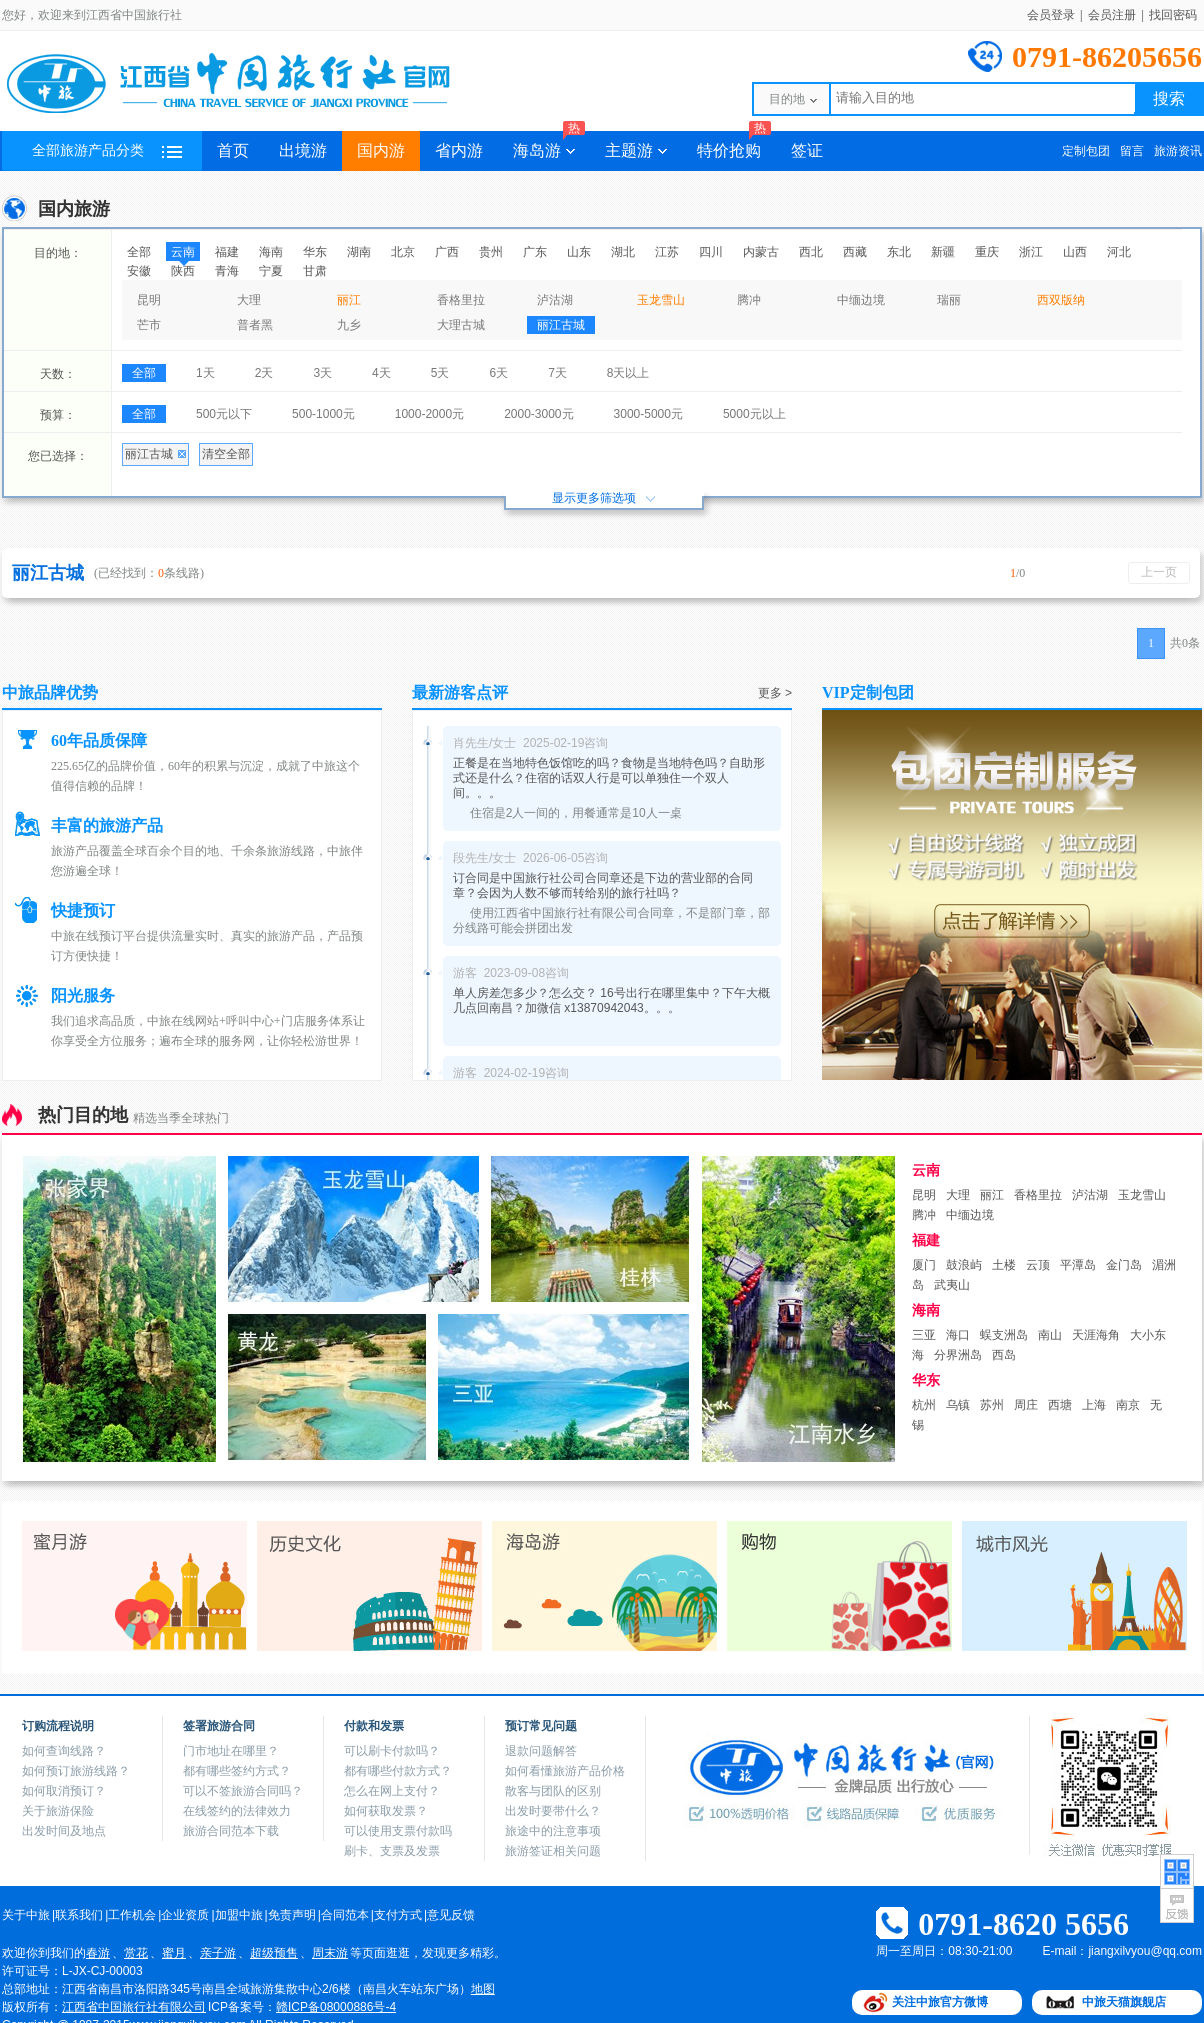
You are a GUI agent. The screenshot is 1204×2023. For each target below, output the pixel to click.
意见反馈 (451, 1915)
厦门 (924, 1265)
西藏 (855, 252)
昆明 (149, 300)
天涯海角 (1096, 1335)
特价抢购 (734, 145)
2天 (264, 373)
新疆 (943, 252)
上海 (1094, 1405)
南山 (1050, 1335)
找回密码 (1173, 15)
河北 (1119, 252)
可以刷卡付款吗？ (392, 1751)
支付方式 (398, 1915)
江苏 (667, 252)
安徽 (139, 271)
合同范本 (345, 1915)
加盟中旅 (239, 1915)
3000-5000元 (648, 414)
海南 (271, 252)
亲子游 (218, 1953)
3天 (322, 373)
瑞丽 (949, 300)
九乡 (349, 325)
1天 (205, 373)
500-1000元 (323, 414)
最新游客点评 (460, 692)
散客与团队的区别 (553, 1791)
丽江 (349, 300)
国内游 (381, 150)
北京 (403, 252)
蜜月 (174, 1953)
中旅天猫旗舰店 (1124, 2002)
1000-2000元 (429, 414)
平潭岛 (1078, 1265)
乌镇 (958, 1405)
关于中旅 (26, 1915)
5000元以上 (754, 414)
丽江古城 (561, 325)
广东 (535, 252)
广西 (447, 252)
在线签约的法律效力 (237, 1811)
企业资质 (185, 1915)
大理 (249, 300)
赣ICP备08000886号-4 (336, 2007)
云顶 (1038, 1265)
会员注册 (1112, 15)
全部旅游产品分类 (107, 150)
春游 (98, 1953)
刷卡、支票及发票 (392, 1851)
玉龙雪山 (661, 300)
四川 (711, 252)
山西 (1075, 252)
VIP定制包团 (868, 692)
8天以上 (628, 373)
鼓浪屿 (964, 1265)
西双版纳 (1061, 300)
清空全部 (226, 454)
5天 (440, 373)
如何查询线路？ (64, 1751)
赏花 (136, 1953)
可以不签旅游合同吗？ (243, 1791)
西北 (811, 252)
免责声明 (292, 1915)
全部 (139, 252)
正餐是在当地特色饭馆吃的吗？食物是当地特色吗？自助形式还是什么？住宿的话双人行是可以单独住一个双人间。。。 (609, 778)
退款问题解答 (541, 1751)
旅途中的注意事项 (553, 1831)
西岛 (1004, 1355)
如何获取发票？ (386, 1811)
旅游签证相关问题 (553, 1851)
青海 (227, 271)
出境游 (303, 150)
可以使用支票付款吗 (398, 1831)
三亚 (924, 1335)
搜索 (1169, 98)
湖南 (359, 252)
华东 (315, 252)
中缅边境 (861, 300)
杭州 (924, 1405)
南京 (1128, 1405)
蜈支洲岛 (1004, 1335)
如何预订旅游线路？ (76, 1771)
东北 (899, 252)
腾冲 (749, 300)
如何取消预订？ (64, 1791)
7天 (557, 373)
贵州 (491, 252)
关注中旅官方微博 (940, 2002)
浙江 (1031, 252)
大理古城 (461, 325)
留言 (1132, 151)
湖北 (623, 252)
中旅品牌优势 (50, 692)
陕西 (183, 271)
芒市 (149, 325)
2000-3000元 (538, 414)
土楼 (1004, 1265)
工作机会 (132, 1915)
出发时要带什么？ (553, 1811)
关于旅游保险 (58, 1811)
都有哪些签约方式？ (237, 1771)
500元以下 (224, 414)
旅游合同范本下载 (231, 1831)
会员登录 (1051, 15)
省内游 (459, 150)
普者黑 (255, 325)
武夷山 (952, 1285)
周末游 (330, 1953)
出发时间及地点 (64, 1831)
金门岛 (1124, 1265)
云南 (183, 252)
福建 (227, 252)
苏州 (992, 1405)
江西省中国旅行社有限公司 (134, 2007)
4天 (381, 373)
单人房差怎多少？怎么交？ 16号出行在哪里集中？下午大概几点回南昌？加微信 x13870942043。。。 (611, 1000)
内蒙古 (761, 252)
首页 (233, 150)
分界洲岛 (958, 1355)
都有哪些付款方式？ (398, 1771)
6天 (498, 373)
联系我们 (79, 1915)
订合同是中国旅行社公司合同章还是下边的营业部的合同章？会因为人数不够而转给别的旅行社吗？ (603, 885)
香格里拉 (461, 300)
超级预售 (274, 1953)
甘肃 (315, 271)
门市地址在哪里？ (231, 1751)
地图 (483, 1989)
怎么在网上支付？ (392, 1791)
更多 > (775, 693)
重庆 (987, 252)
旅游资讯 (1178, 151)
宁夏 (271, 271)
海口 (958, 1335)
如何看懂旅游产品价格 (565, 1771)
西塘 (1060, 1405)
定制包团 (1086, 151)
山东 (579, 252)
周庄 (1026, 1405)
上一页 (1159, 572)
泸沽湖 (555, 300)
